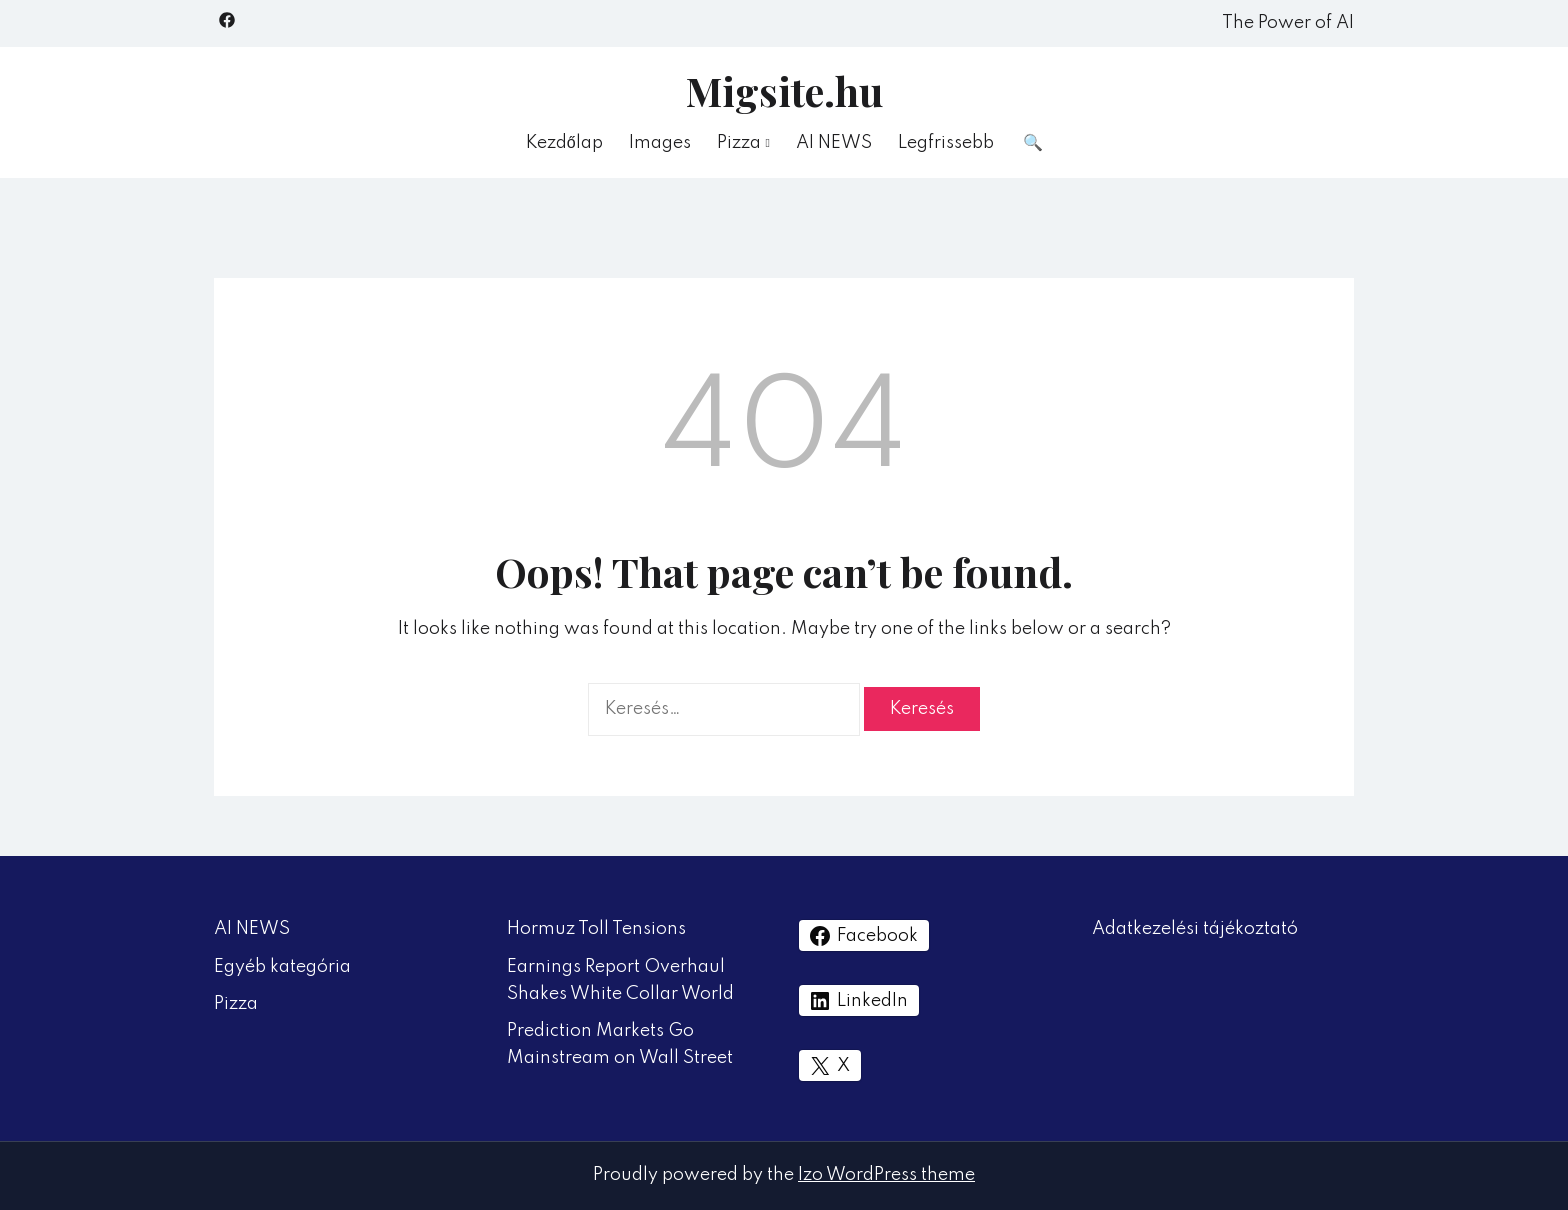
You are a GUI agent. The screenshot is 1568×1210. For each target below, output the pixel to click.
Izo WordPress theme (886, 1175)
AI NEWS (834, 143)
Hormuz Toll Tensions (596, 929)
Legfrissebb (946, 143)
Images (660, 143)
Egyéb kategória (282, 967)
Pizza (739, 143)
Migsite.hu (784, 90)
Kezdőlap (564, 143)
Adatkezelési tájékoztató (1195, 929)
